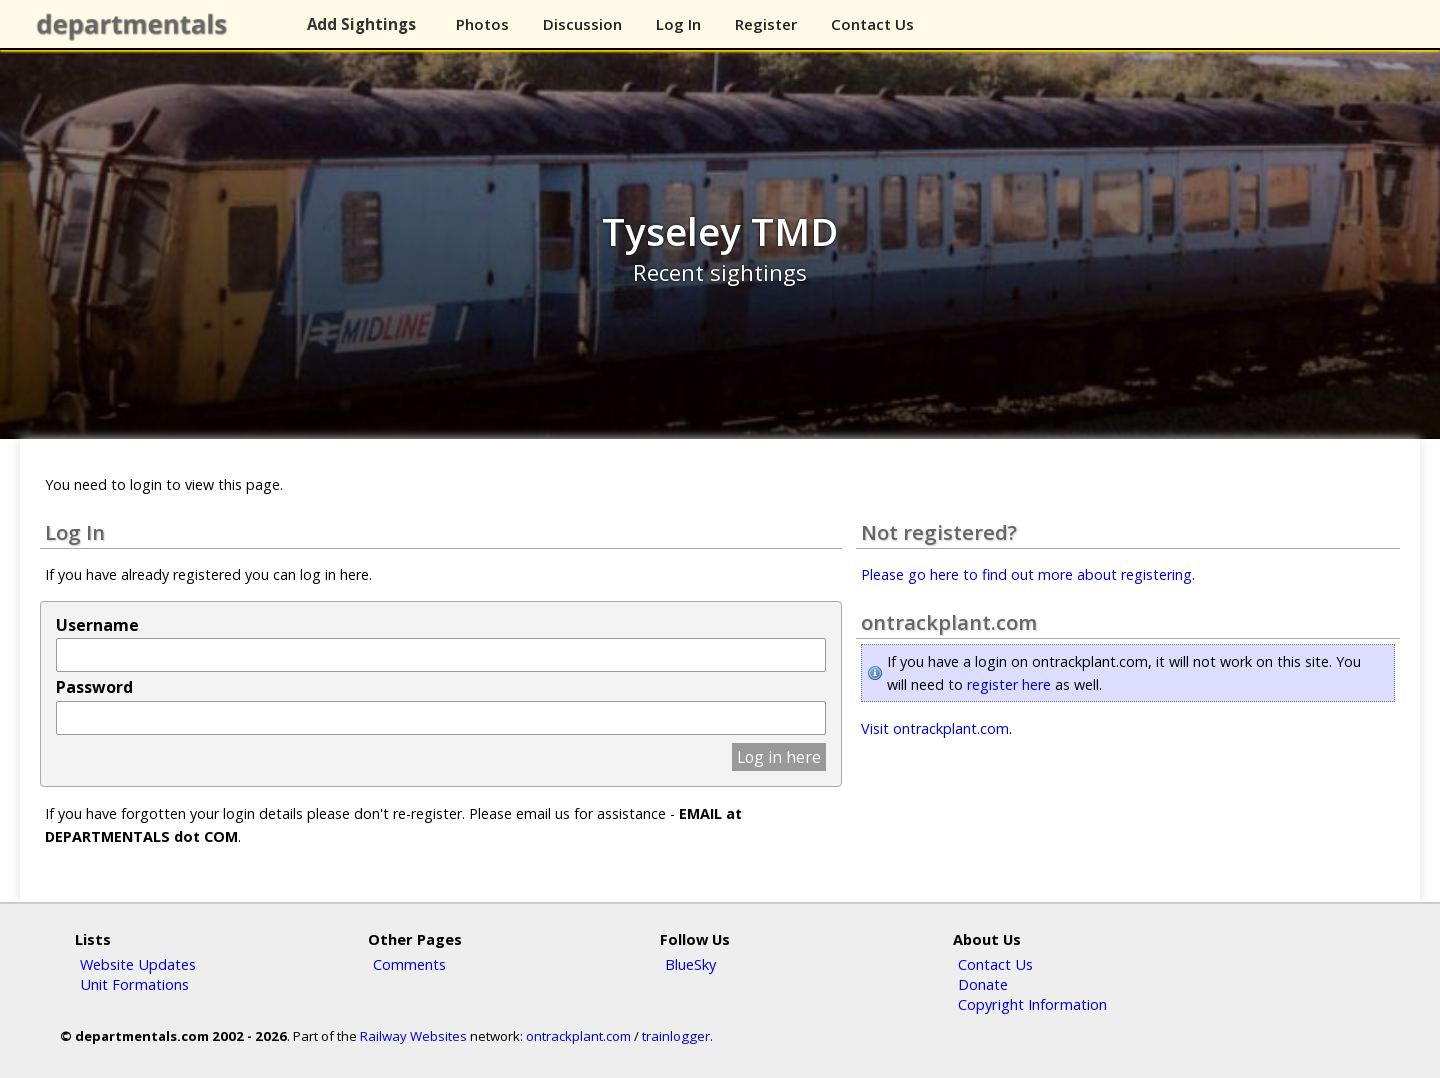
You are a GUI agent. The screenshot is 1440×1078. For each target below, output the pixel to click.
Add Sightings (361, 24)
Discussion (582, 24)
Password (94, 687)
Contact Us (872, 24)
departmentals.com (136, 25)
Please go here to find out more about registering (1026, 574)
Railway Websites (413, 1036)
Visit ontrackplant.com (935, 728)
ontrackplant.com (578, 1036)
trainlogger (676, 1036)
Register (766, 24)
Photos (482, 24)
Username (97, 625)
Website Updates (138, 964)
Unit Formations (134, 984)
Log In (678, 24)
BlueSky (690, 964)
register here (1009, 684)
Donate (983, 984)
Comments (409, 964)
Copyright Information (1032, 1004)
